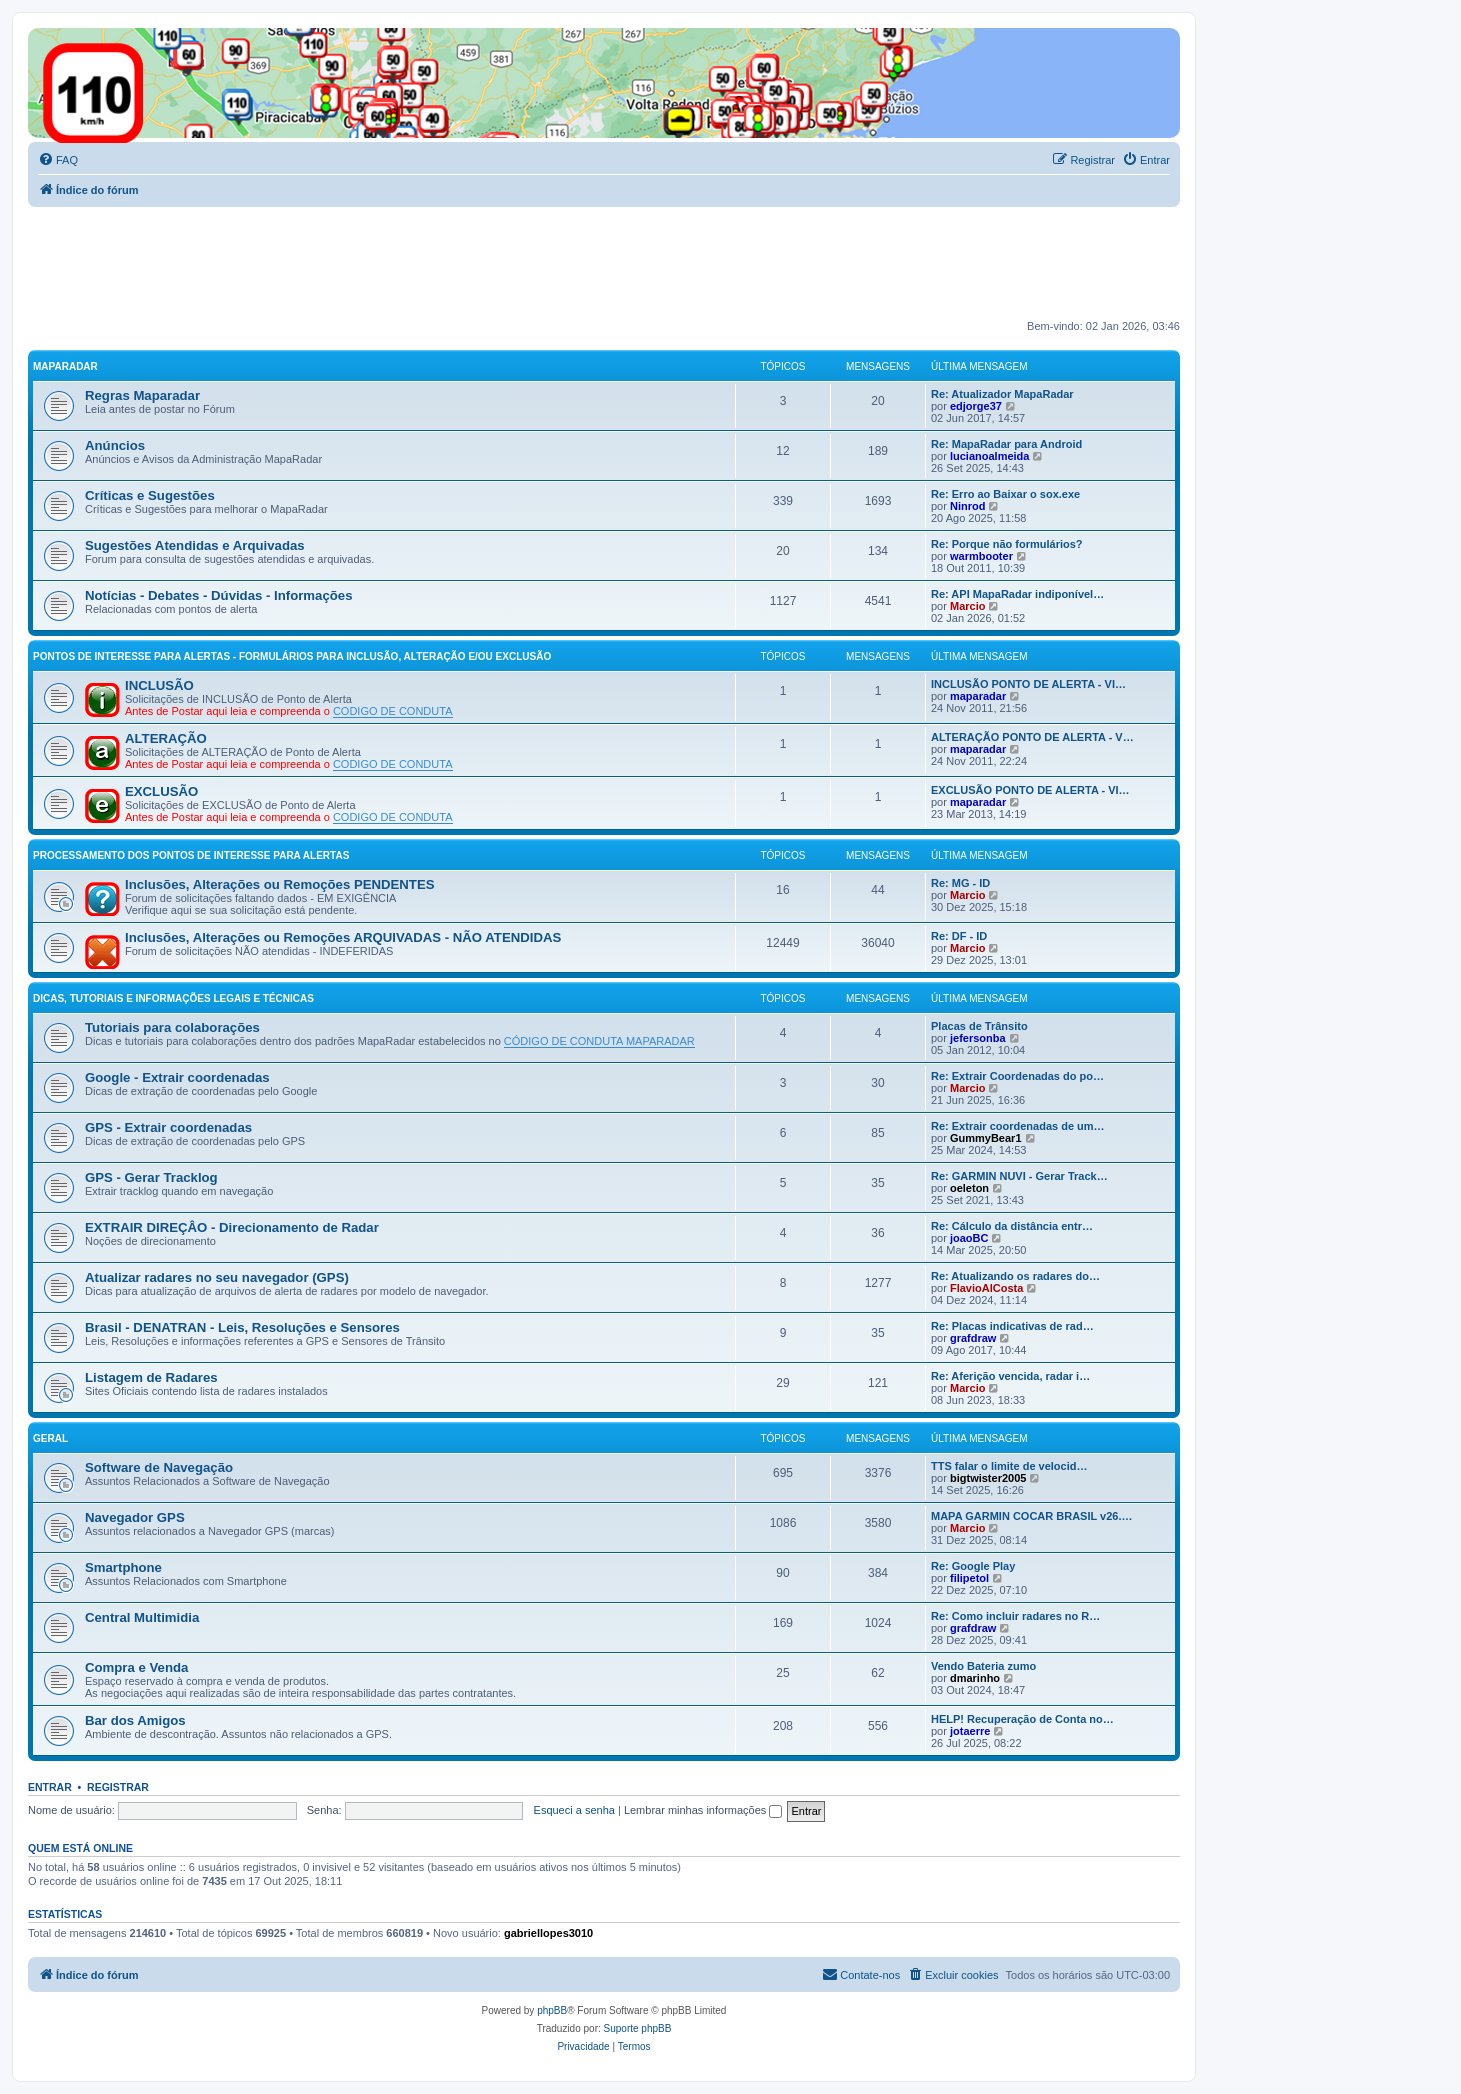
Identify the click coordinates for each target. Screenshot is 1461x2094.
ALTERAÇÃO (166, 738)
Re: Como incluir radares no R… (1015, 1616)
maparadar (978, 696)
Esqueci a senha (574, 1810)
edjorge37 (976, 406)
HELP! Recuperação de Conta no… (1022, 1719)
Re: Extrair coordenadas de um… (1018, 1126)
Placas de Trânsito (979, 1026)
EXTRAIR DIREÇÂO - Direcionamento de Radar (232, 1227)
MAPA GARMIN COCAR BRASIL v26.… (1031, 1516)
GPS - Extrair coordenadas (168, 1127)
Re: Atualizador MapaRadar (1002, 394)
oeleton (969, 1188)
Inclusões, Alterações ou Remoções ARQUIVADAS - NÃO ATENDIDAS (343, 937)
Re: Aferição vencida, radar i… (1010, 1376)
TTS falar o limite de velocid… (1009, 1466)
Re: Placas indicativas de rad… (1012, 1326)
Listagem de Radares (151, 1377)
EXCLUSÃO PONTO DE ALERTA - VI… (1030, 790)
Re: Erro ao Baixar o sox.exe (1005, 494)
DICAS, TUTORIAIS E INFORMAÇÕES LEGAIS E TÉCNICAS (173, 998)
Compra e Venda (136, 1667)
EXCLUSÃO (161, 791)
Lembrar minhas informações (703, 1810)
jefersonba (978, 1038)
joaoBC (969, 1238)
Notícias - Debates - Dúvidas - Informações (219, 595)
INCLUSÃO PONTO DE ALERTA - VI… (1028, 684)
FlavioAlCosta (986, 1288)
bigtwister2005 (988, 1478)
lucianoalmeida (989, 456)
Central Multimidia (142, 1617)
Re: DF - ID (959, 936)
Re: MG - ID (960, 883)
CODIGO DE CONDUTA (393, 711)
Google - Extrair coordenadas (177, 1077)
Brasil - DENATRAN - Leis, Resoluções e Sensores (242, 1327)
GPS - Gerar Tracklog (151, 1177)
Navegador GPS (135, 1517)
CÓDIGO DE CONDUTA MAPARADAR (599, 1041)
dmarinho (975, 1678)
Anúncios (115, 445)
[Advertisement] (392, 262)
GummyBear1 (986, 1138)
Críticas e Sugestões (150, 495)
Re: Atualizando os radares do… (1015, 1276)
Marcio (967, 606)
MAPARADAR (65, 366)
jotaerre (970, 1731)
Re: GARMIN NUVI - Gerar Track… (1019, 1176)
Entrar (50, 1787)
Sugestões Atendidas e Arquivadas (195, 545)
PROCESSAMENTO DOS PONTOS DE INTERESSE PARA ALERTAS (191, 855)
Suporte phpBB (638, 2028)
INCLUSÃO (159, 685)
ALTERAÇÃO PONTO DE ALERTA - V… (1032, 737)
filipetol (969, 1578)
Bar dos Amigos (135, 1720)
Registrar (118, 1787)
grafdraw (973, 1338)
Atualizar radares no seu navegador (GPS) (217, 1277)
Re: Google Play (973, 1566)
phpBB (552, 2010)
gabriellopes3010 (548, 1933)
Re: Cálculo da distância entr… (1012, 1226)
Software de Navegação (159, 1467)
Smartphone (123, 1567)
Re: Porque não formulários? (1007, 544)
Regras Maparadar (142, 395)
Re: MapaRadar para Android (1006, 444)
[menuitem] (58, 160)
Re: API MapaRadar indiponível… (1017, 594)
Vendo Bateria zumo (983, 1666)
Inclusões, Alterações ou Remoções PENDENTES (280, 884)
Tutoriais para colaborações (172, 1027)
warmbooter (981, 556)
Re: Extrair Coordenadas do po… (1017, 1076)
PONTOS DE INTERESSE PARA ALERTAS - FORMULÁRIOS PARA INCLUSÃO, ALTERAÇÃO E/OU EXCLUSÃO (292, 656)
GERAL (50, 1438)
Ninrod (967, 506)
